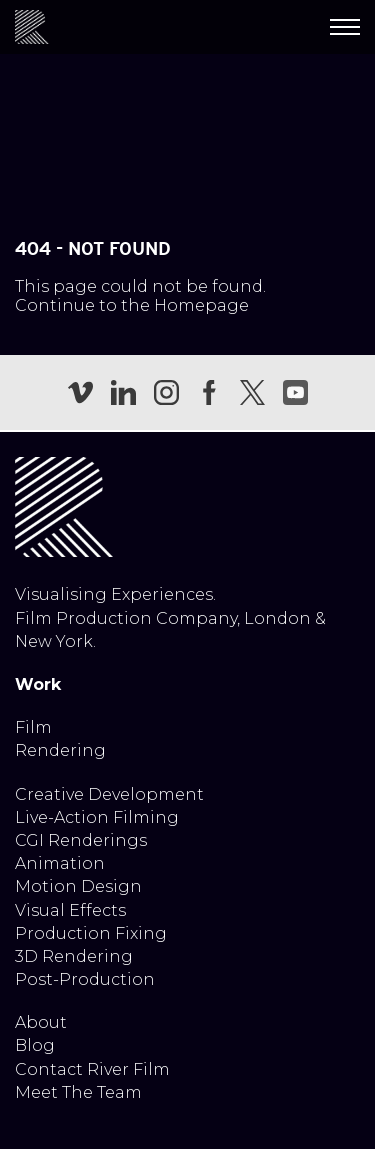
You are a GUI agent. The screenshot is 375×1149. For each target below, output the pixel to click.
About (41, 1022)
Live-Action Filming (97, 817)
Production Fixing (91, 933)
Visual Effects (70, 910)
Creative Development (109, 794)
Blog (35, 1045)
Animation (60, 863)
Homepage (201, 305)
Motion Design (78, 886)
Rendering (60, 750)
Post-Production (85, 979)
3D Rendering (74, 956)
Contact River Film (92, 1069)
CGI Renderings (81, 840)
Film (33, 727)
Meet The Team (78, 1092)
